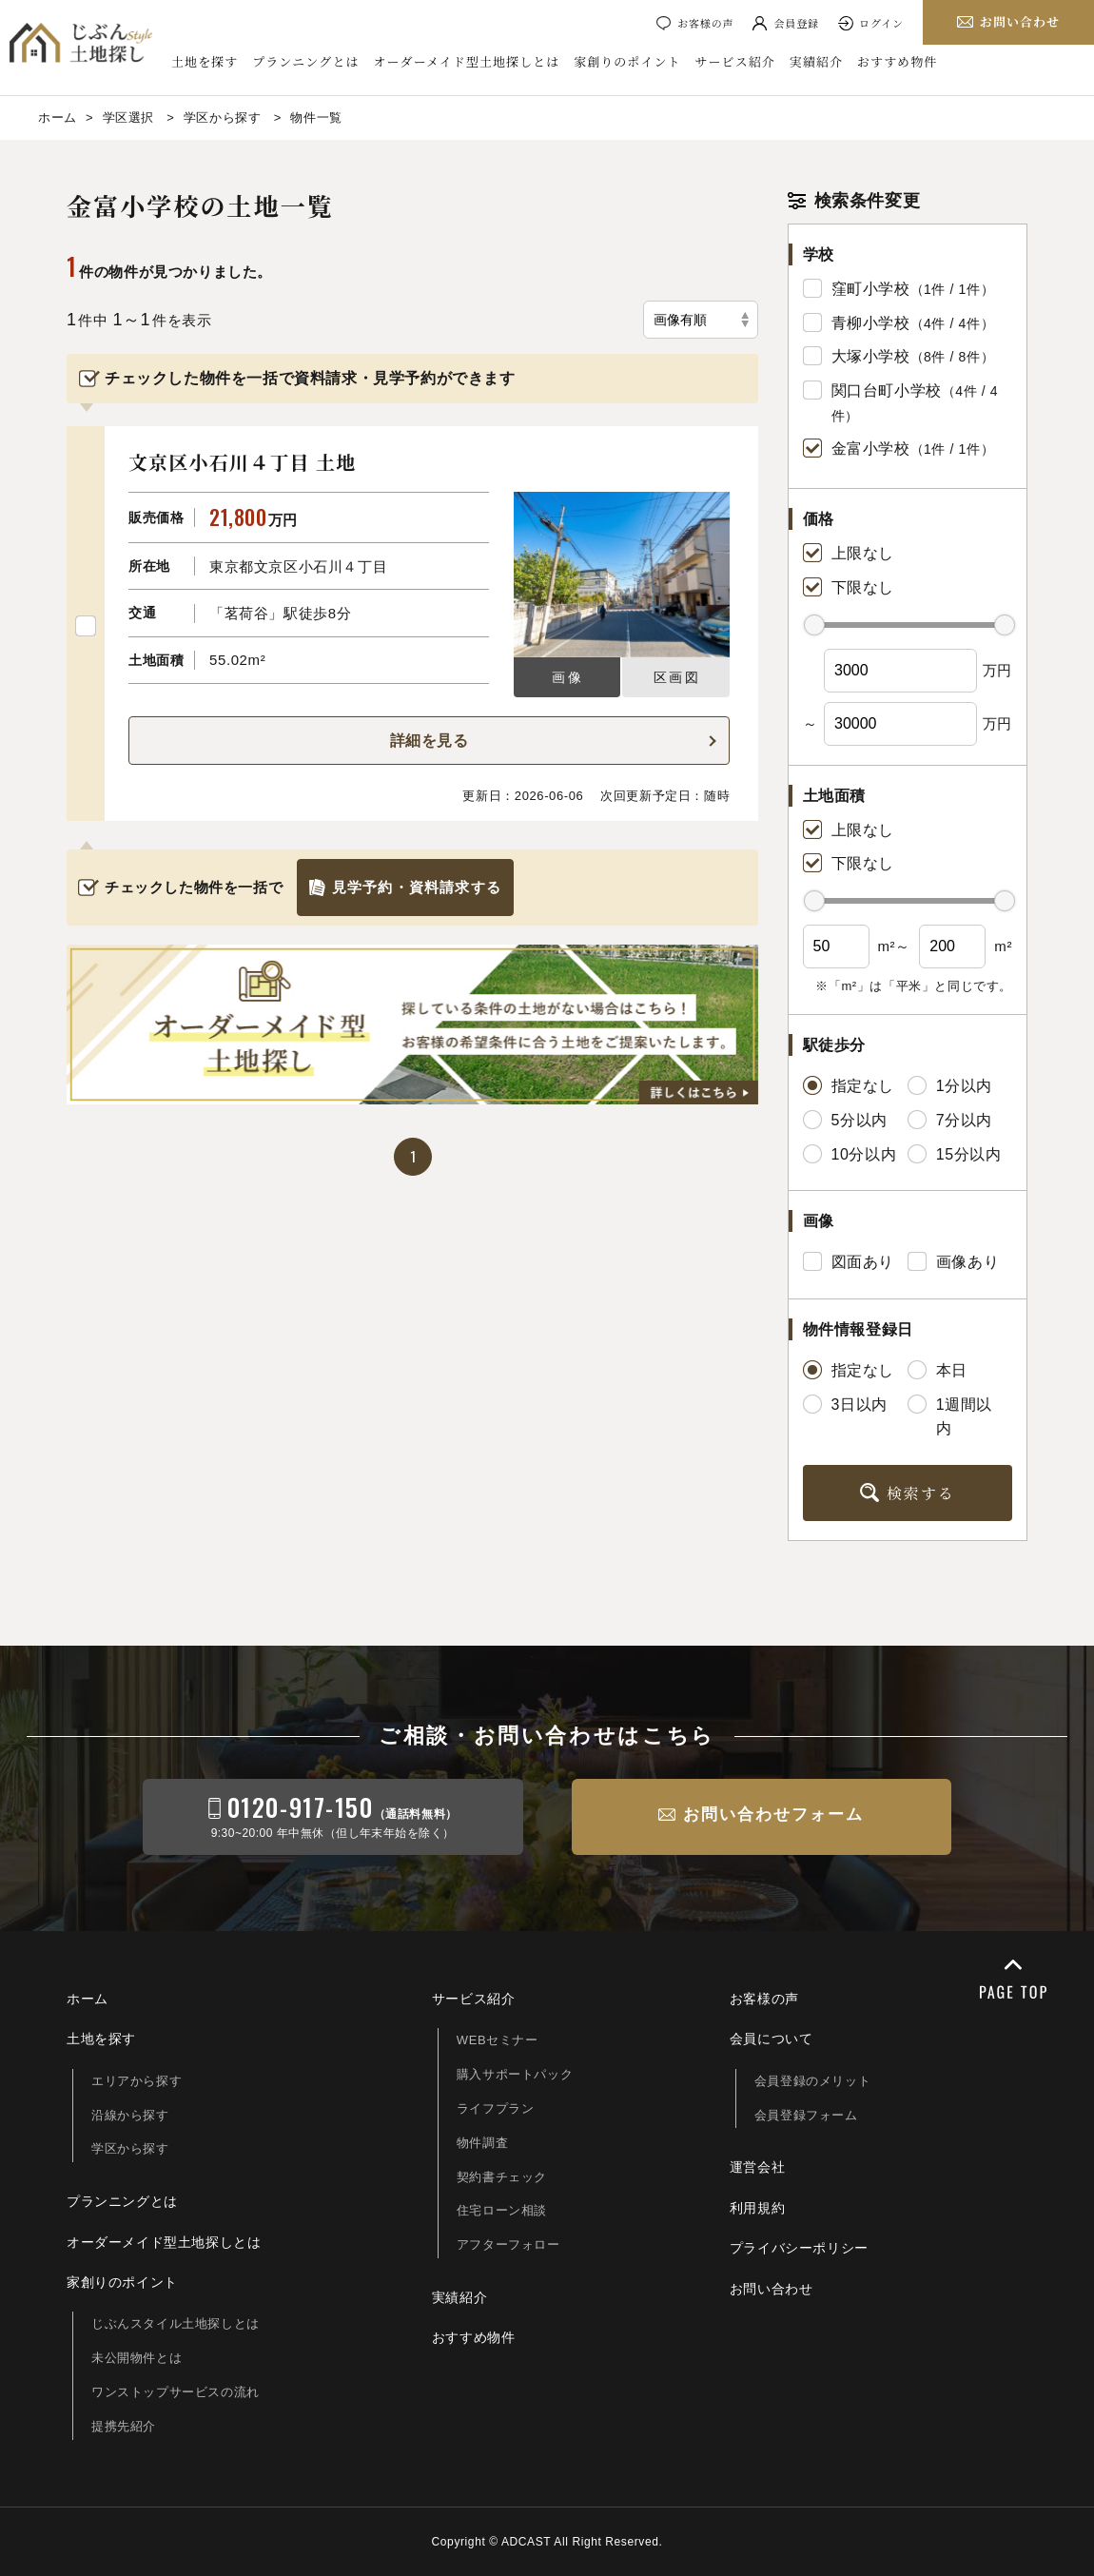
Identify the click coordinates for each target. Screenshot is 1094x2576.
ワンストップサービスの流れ (175, 2392)
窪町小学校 (870, 289)
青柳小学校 (870, 323)
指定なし (848, 1085)
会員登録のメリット (812, 2081)
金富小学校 (870, 448)
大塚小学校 (870, 356)
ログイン (881, 22)
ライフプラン (496, 2108)
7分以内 (950, 1119)
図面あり (848, 1261)
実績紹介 (816, 61)
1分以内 (950, 1085)
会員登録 (796, 22)
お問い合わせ (771, 2288)
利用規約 (757, 2207)
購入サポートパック (515, 2074)
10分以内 (850, 1153)
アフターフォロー (508, 2244)
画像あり (953, 1261)
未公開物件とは (136, 2358)
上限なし (848, 552)
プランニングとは (305, 61)
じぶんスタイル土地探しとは (175, 2323)
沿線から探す (130, 2115)
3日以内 (845, 1404)
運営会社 (757, 2167)
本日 (937, 1369)
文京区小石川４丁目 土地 (242, 462)
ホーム (87, 1998)
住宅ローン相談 (502, 2210)
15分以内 (955, 1153)
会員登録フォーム (806, 2115)
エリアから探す (136, 2081)
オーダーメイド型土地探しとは (467, 61)
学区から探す (130, 2148)
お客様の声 (705, 22)
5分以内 (845, 1119)
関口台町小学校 (886, 390)
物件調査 (482, 2143)
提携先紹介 (123, 2426)
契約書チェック (502, 2177)
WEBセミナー (497, 2040)
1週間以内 (950, 1416)
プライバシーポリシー (799, 2247)
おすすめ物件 (897, 61)
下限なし (848, 586)
